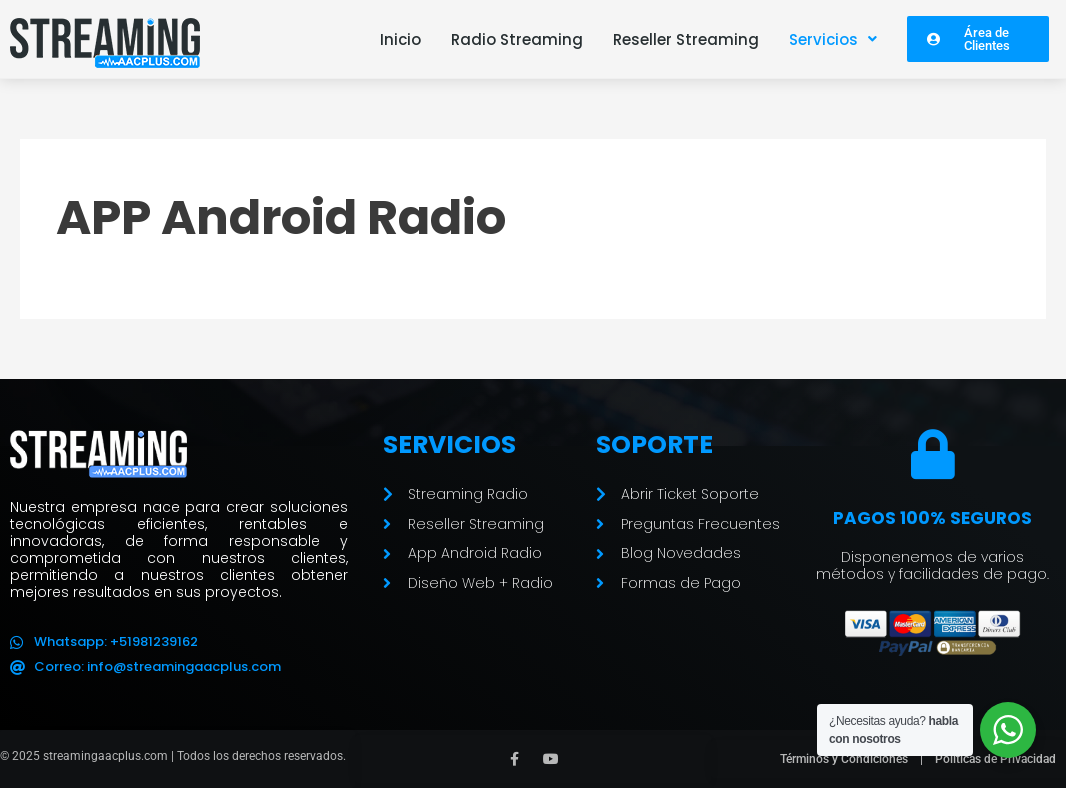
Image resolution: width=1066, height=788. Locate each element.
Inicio (400, 39)
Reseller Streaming (686, 39)
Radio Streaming (517, 39)
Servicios (833, 39)
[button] (833, 39)
